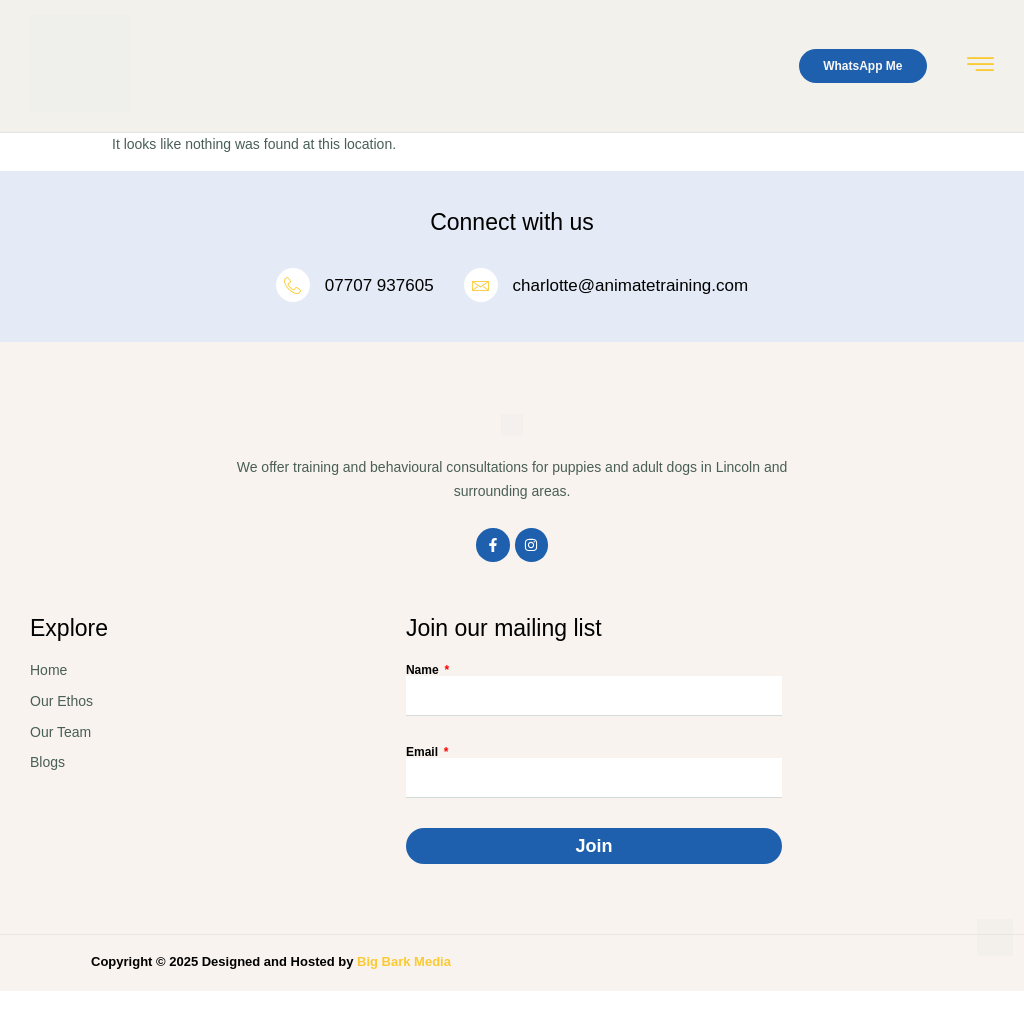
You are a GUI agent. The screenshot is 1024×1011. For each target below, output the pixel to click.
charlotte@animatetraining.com (631, 285)
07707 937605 (379, 285)
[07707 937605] (293, 285)
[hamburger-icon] (980, 67)
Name (424, 670)
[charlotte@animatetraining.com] (481, 285)
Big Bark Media (404, 961)
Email (423, 752)
